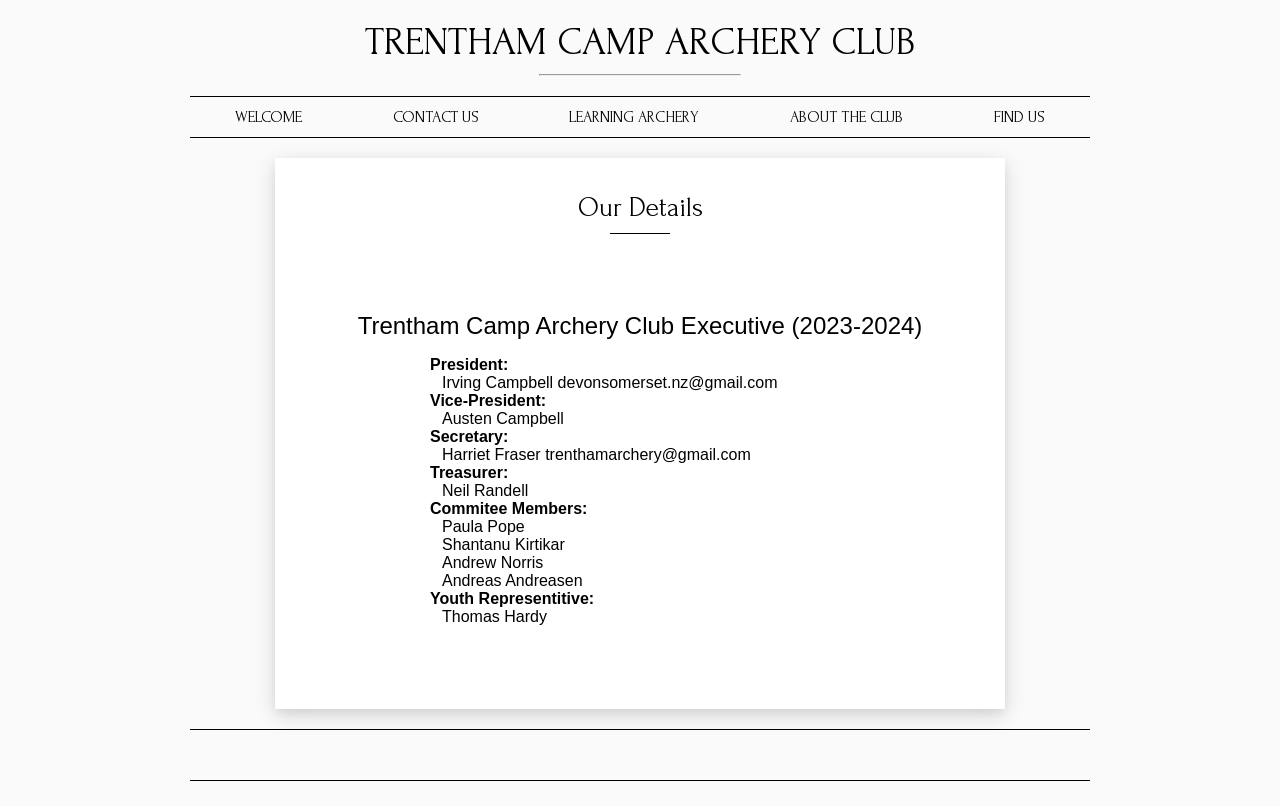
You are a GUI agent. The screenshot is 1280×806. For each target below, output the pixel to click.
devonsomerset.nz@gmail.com (665, 382)
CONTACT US (436, 117)
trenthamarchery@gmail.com (646, 454)
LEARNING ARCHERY (634, 117)
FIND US (1019, 117)
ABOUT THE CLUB (846, 117)
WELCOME (268, 117)
